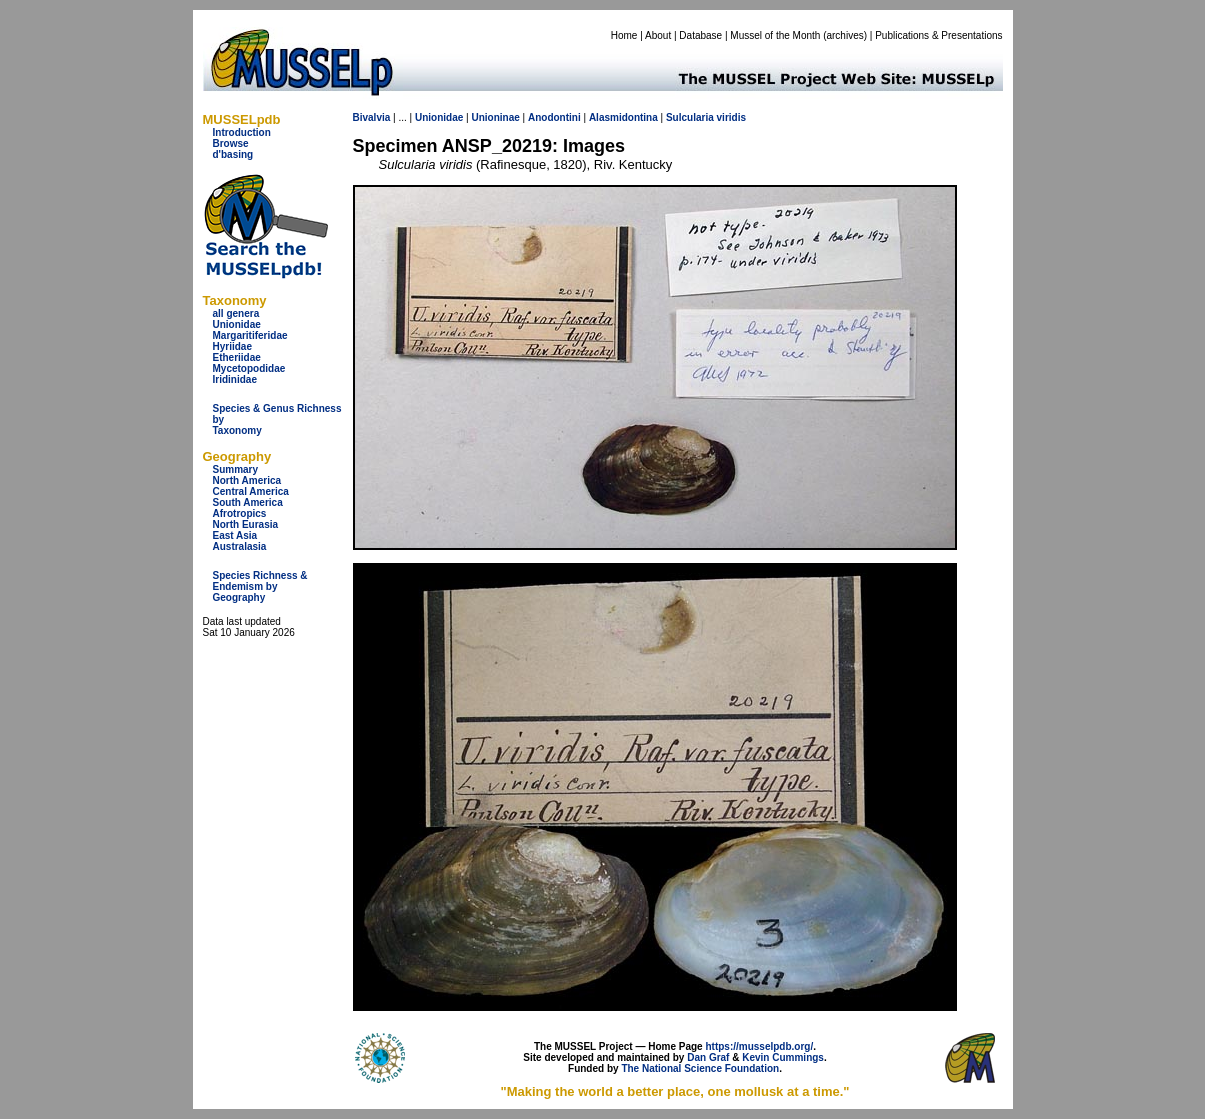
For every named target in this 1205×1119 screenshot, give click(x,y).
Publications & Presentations (938, 35)
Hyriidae (232, 346)
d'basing (233, 154)
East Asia (235, 535)
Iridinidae (235, 379)
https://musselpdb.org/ (759, 1046)
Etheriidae (237, 357)
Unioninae (495, 117)
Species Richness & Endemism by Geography (260, 586)
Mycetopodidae (249, 368)
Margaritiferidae (250, 335)
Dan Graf (708, 1057)
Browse (231, 143)
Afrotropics (240, 513)
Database (700, 35)
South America (248, 502)
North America (247, 480)
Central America (251, 491)
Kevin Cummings (783, 1057)
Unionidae (237, 324)
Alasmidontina (623, 117)
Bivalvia (372, 117)
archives (844, 35)
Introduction (242, 132)
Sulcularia (690, 117)
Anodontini (554, 117)
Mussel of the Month (775, 35)
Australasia (240, 546)
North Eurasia (246, 524)
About (658, 35)
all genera (236, 313)
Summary (236, 469)
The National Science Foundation (700, 1068)
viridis (731, 117)
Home (624, 35)
